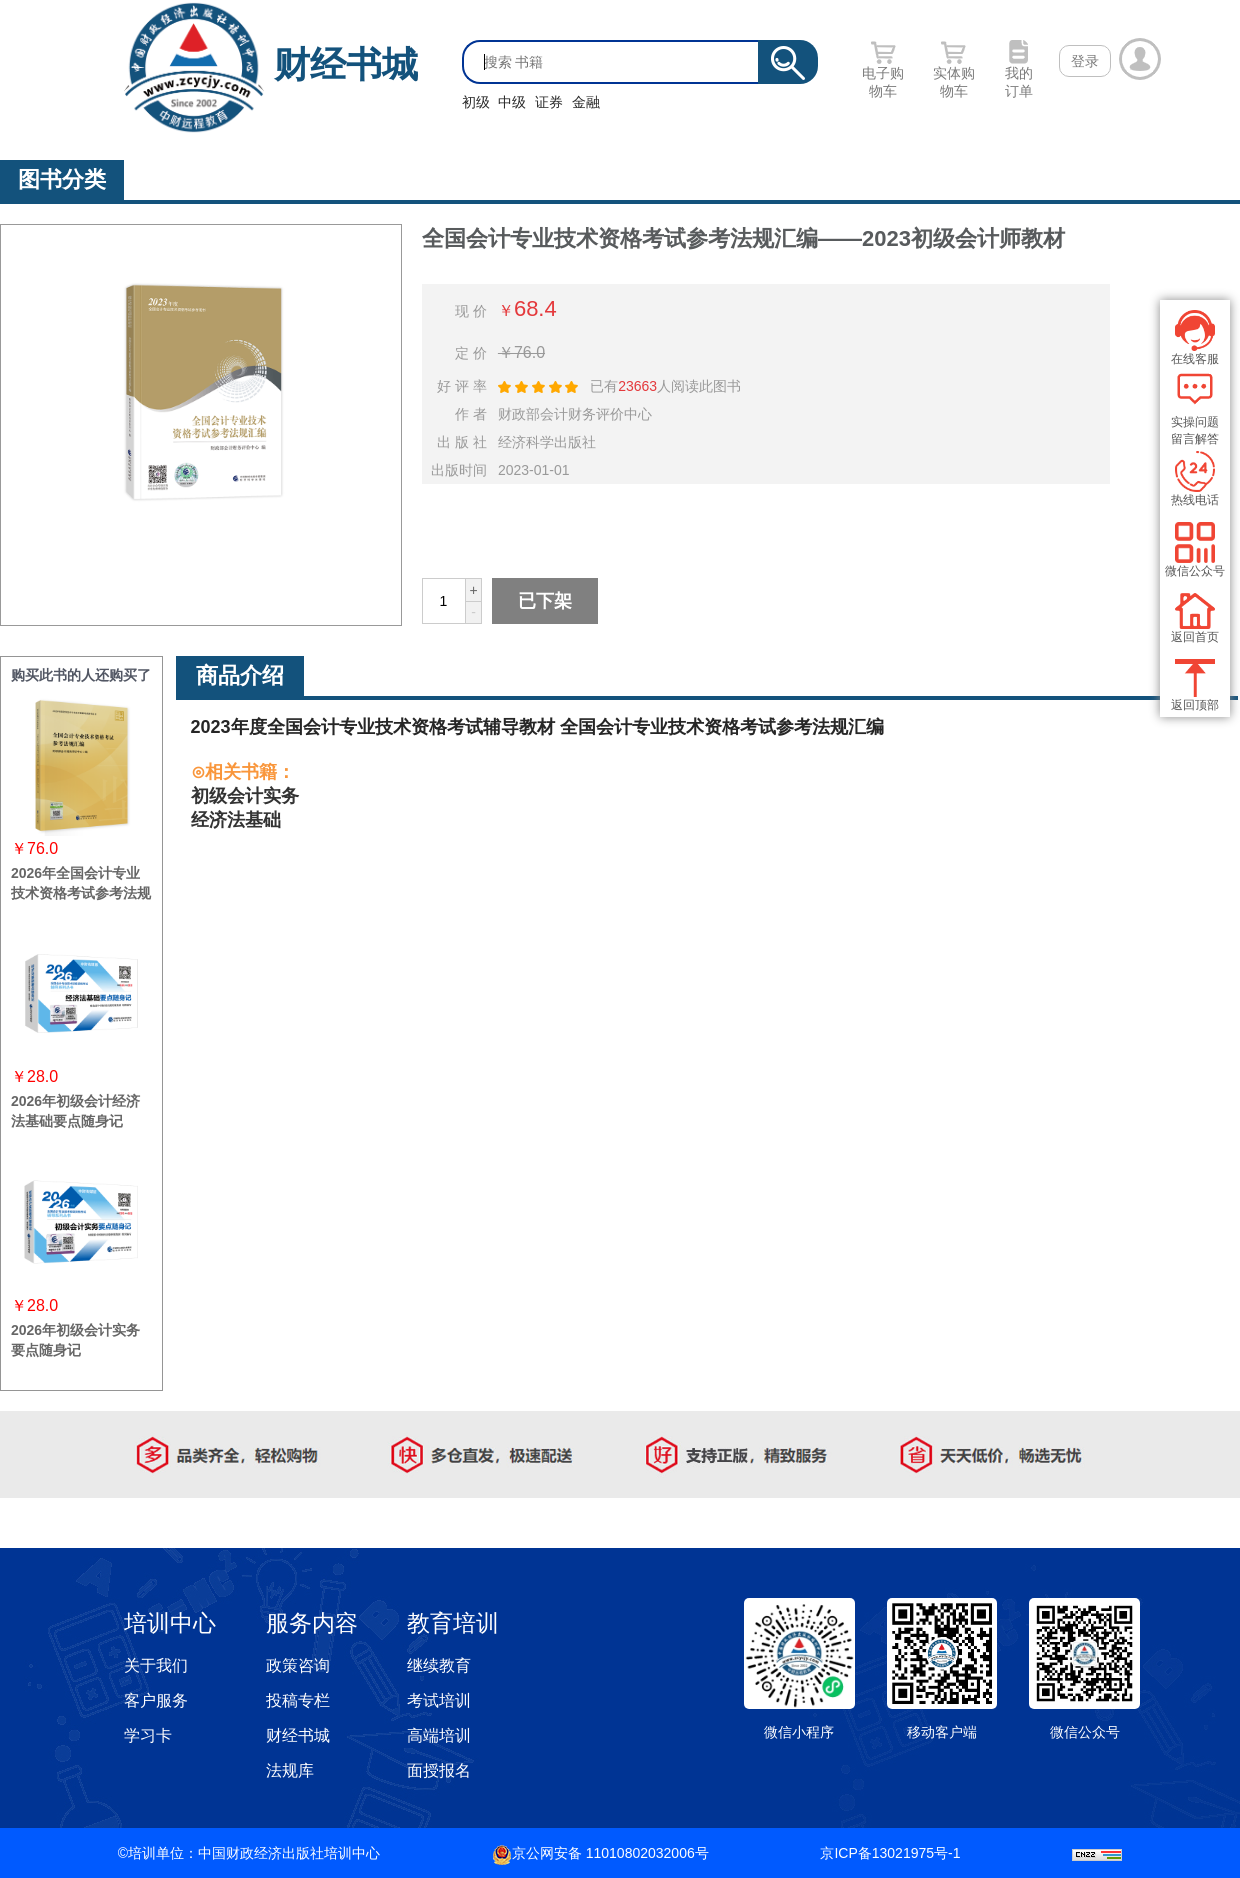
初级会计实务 (245, 796)
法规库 (290, 1770)
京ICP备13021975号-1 (890, 1853)
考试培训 (439, 1700)
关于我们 (156, 1665)
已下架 (545, 601)
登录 (1085, 61)
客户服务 (156, 1700)
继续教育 (439, 1665)
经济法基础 (236, 820)
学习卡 (148, 1735)
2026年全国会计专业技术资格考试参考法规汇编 (81, 893)
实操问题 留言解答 (1195, 408)
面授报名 (439, 1770)
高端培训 (439, 1735)
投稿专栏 (298, 1700)
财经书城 (346, 64)
